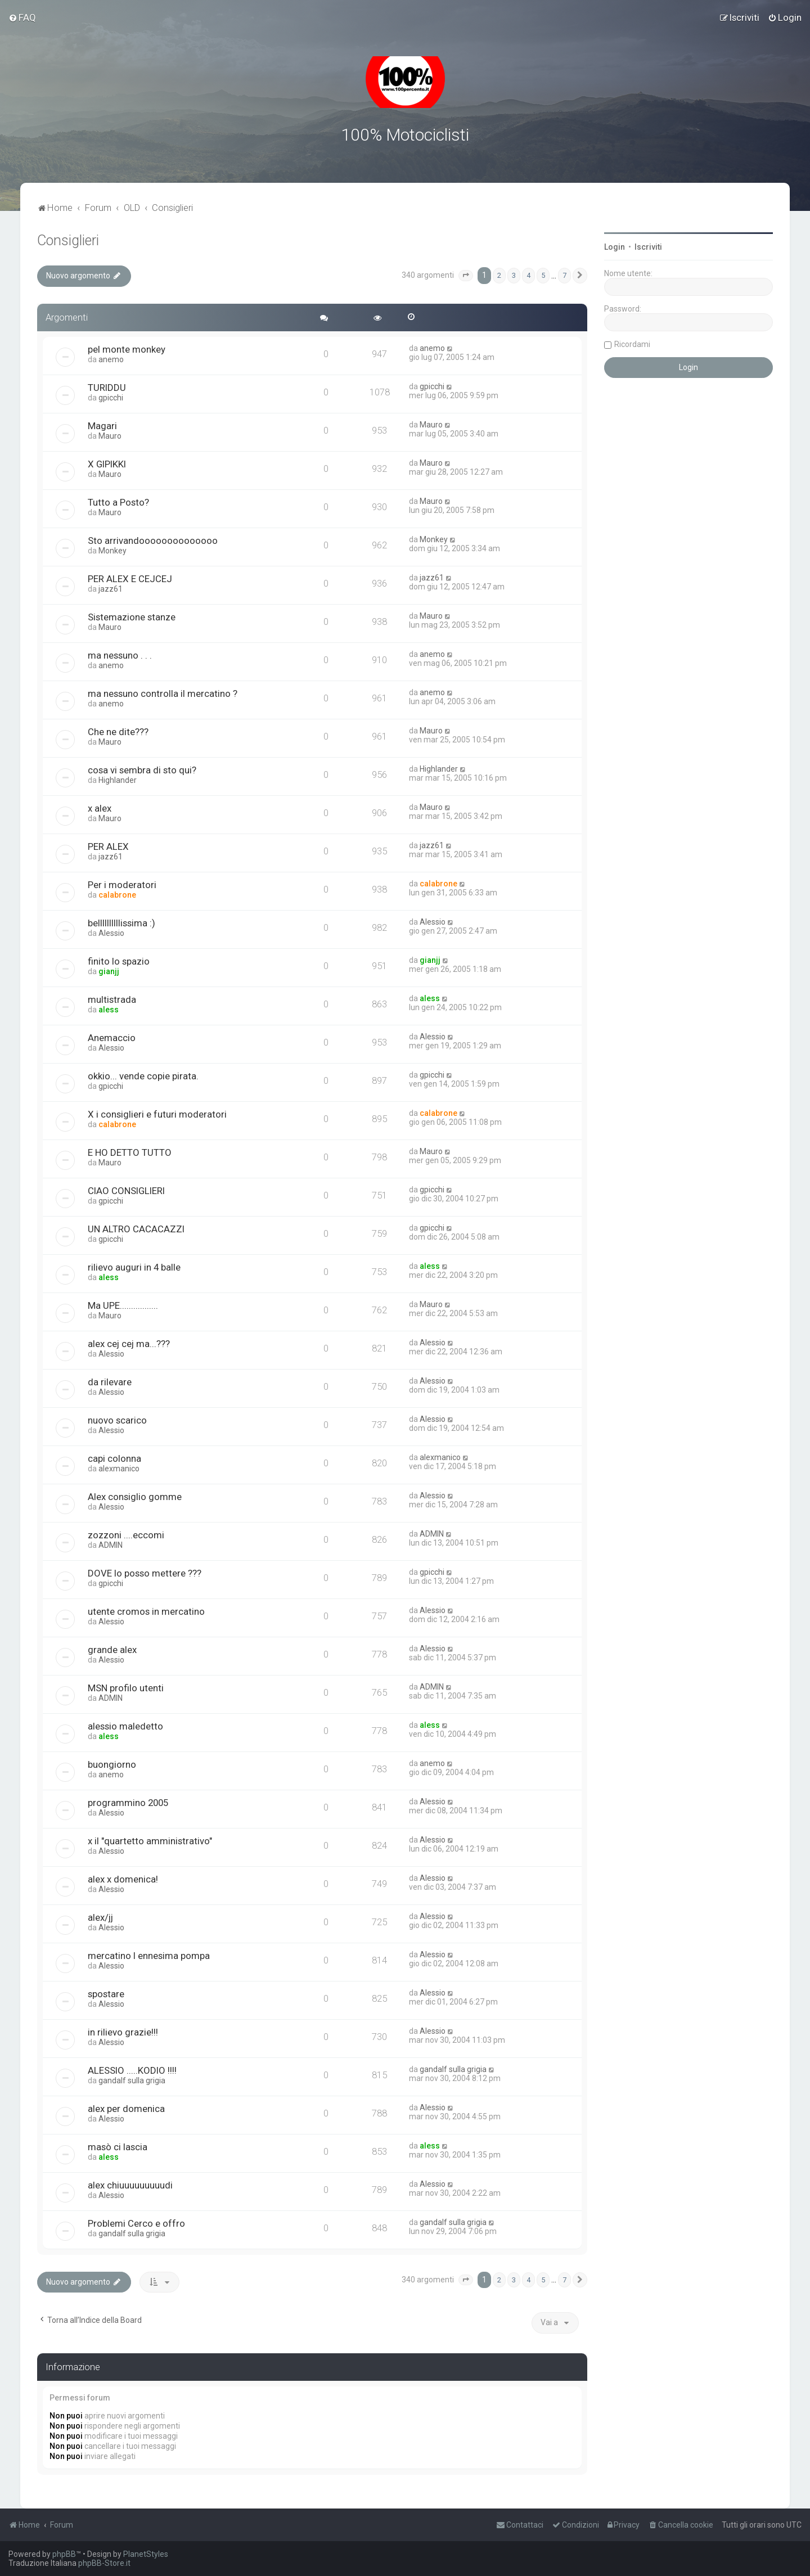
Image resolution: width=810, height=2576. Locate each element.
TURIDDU (107, 387)
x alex (99, 807)
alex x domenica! (123, 1878)
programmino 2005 (128, 1802)
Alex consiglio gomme (135, 1496)
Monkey (112, 550)
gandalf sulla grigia (131, 2079)
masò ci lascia (117, 2146)
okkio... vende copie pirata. (143, 1075)
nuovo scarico (117, 1419)
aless (108, 1009)
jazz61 (110, 588)
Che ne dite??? (118, 731)
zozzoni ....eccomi (126, 1534)
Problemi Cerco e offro (136, 2222)
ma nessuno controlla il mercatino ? (162, 693)
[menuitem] (22, 17)
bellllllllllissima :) (121, 922)
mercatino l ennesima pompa (149, 1955)
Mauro (110, 435)
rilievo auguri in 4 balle (134, 1266)
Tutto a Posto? (118, 501)
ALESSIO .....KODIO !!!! (132, 2069)
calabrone (117, 894)
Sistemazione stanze (132, 616)
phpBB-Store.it (104, 2563)
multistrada (112, 999)
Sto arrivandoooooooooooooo (153, 540)
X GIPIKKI (107, 463)
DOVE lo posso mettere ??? (144, 1572)
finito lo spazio (119, 960)
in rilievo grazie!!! (123, 2031)
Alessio (111, 932)
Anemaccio (112, 1037)
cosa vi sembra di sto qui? (142, 769)
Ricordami (632, 344)
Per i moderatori (122, 884)
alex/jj (100, 1916)
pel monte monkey (126, 348)
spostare (106, 1993)
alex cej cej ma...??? (129, 1343)
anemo (111, 358)
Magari (102, 425)
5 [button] (543, 275)
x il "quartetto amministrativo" (150, 1840)
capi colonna (114, 1457)
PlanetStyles (145, 2554)
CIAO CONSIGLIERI (126, 1190)
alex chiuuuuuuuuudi (130, 2184)
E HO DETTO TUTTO (130, 1152)
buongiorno (112, 1763)
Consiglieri (68, 240)
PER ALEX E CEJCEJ (130, 578)
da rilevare (110, 1381)
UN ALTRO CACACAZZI (136, 1228)
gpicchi (110, 397)
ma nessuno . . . (120, 654)
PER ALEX (108, 846)
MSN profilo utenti (126, 1687)
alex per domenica (126, 2108)
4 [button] (528, 275)
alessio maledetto (125, 1725)
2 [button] (499, 275)
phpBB (64, 2554)
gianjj (108, 970)
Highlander (117, 779)
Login (614, 246)
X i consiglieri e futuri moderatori (157, 1113)
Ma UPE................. (123, 1304)
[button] (465, 275)
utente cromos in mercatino (146, 1610)
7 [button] (564, 275)
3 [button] (514, 275)
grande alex (112, 1649)
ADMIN (110, 1544)
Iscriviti (648, 246)
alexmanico (119, 1467)
